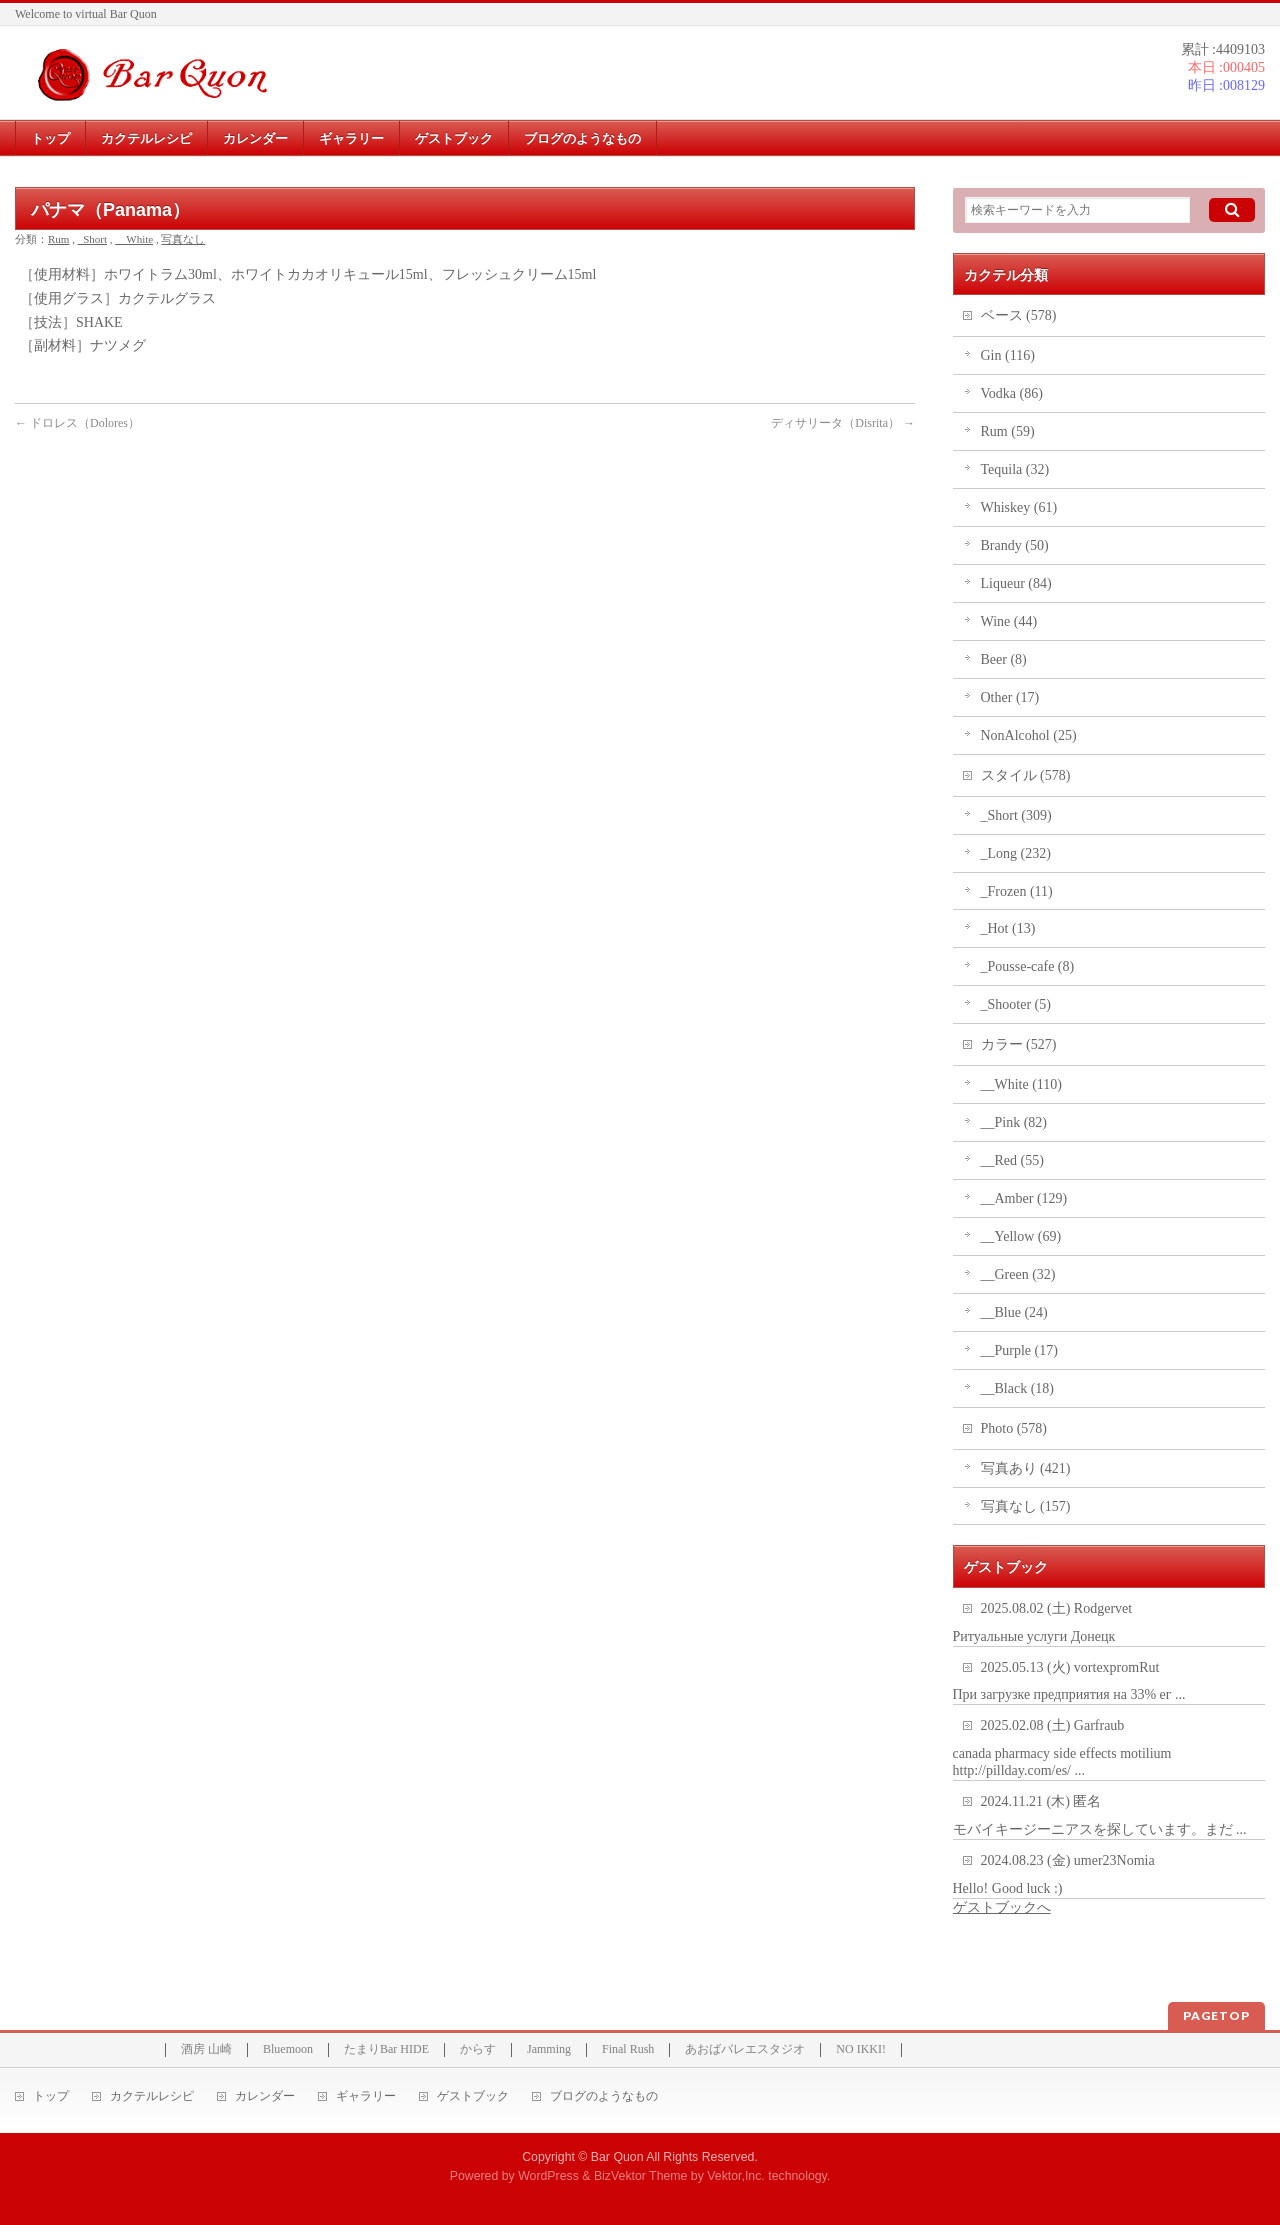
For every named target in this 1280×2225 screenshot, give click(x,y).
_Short (92, 239)
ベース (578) (1019, 315)
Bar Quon (617, 2157)
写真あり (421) (1026, 1468)
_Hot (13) (1008, 928)
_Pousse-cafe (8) (1028, 966)
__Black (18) (1017, 1388)
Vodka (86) (1012, 393)
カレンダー (265, 2096)
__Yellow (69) (1021, 1236)
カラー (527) (1019, 1044)
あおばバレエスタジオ (745, 2049)
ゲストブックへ (1002, 1907)
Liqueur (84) (1016, 583)
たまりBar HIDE (386, 2049)
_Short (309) (1016, 815)
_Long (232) (1016, 853)
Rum (58, 239)
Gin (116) (1008, 355)
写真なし (183, 239)
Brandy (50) (1015, 545)
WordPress (548, 2176)
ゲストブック (473, 2096)
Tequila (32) (1015, 469)
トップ (51, 2096)
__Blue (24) (1014, 1312)
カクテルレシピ (152, 2096)
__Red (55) (1012, 1160)
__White (134, 239)
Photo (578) (1014, 1428)
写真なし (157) (1026, 1506)
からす (478, 2049)
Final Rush (628, 2049)
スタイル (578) (1026, 775)
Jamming (549, 2049)
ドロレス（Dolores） (77, 423)
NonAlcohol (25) (1029, 735)
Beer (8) (1004, 659)
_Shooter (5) (1016, 1004)
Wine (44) (1009, 621)
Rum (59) (1008, 431)
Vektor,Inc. (736, 2176)
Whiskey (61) (1019, 507)
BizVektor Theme (641, 2176)
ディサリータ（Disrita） (843, 423)
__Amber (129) (1024, 1198)
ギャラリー (366, 2096)
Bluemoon (288, 2049)
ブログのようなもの (604, 2096)
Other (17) (1010, 697)
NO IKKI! (861, 2049)
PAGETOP (1216, 2015)
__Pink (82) (1014, 1122)
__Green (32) (1018, 1274)
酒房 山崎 (206, 2049)
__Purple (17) (1019, 1350)
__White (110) (1022, 1084)
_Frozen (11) (1017, 891)
